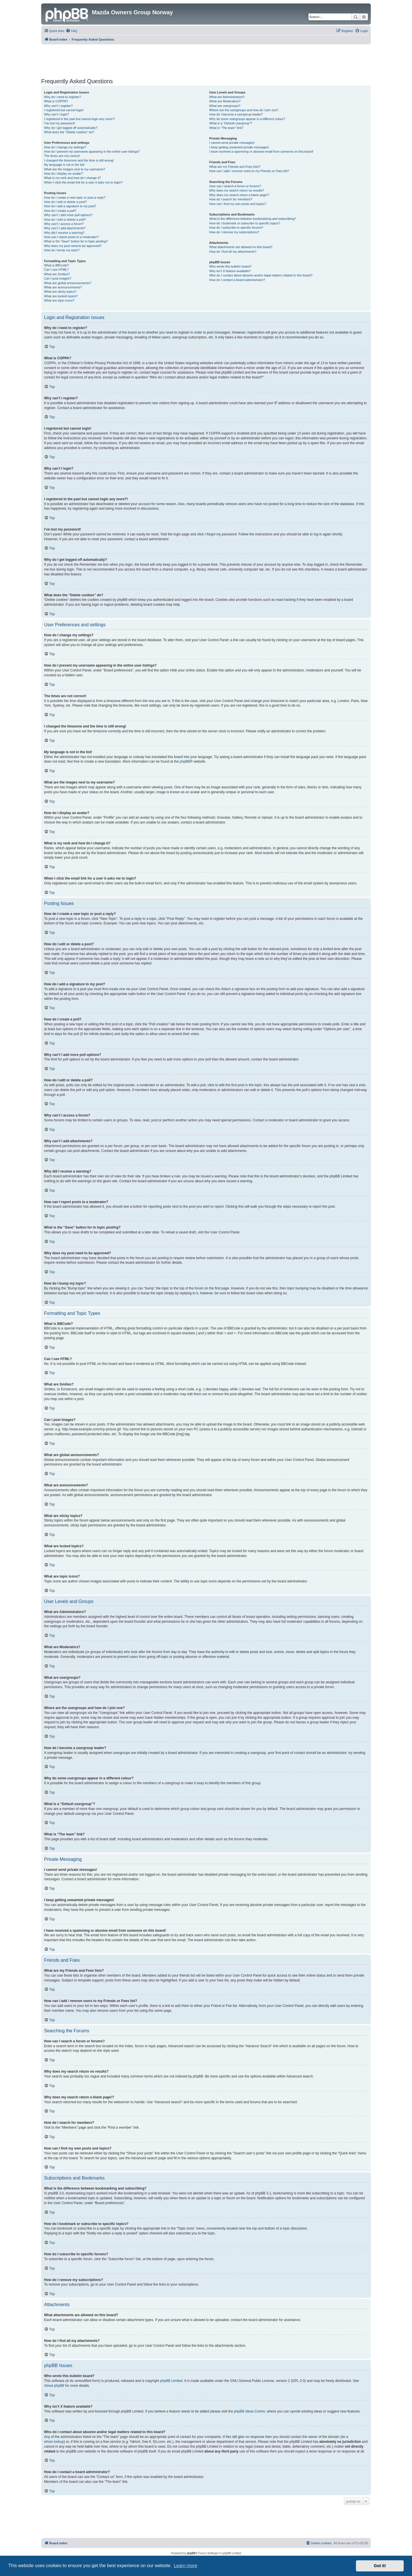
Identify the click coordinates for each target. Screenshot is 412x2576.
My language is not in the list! (64, 164)
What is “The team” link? (226, 127)
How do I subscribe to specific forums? (236, 227)
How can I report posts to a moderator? (71, 237)
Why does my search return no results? (236, 190)
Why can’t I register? (58, 105)
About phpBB (54, 2386)
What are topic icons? (59, 300)
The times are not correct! (62, 155)
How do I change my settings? (65, 147)
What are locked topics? (61, 296)
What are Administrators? (227, 97)
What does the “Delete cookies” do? (69, 132)
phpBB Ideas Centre (249, 2411)
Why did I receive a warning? (64, 232)
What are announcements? (63, 287)
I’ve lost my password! (59, 123)
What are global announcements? (67, 283)
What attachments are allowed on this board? (240, 247)
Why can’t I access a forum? (64, 224)
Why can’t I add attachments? (65, 228)
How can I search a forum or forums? (235, 186)
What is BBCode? (56, 265)
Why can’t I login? (56, 114)
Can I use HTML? (56, 269)
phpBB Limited (171, 2381)
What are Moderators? (224, 101)
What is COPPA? (56, 101)
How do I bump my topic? (62, 250)
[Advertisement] (206, 60)
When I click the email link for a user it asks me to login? (83, 182)
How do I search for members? (230, 199)
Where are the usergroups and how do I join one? (243, 110)
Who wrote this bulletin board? (230, 266)
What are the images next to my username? (74, 169)
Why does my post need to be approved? (73, 246)
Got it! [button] (380, 2565)
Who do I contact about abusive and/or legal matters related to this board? (260, 275)
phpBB (185, 761)
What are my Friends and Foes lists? (234, 166)
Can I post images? (57, 278)
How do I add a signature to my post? (70, 206)
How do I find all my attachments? (232, 251)
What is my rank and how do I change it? (72, 178)
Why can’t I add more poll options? (68, 215)
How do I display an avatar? (63, 173)
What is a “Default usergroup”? (230, 123)
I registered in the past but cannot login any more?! (79, 119)
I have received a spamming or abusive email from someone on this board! (261, 151)
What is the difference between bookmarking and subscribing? (252, 218)
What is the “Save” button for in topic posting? (76, 241)
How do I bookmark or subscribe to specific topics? (244, 223)
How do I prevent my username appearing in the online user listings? (92, 151)
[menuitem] (71, 30)
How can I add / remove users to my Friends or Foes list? (249, 171)
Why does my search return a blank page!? (239, 195)
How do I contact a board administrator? (237, 280)
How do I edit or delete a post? (65, 202)
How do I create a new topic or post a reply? (75, 197)
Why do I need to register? (62, 97)
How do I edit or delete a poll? (65, 219)
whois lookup (54, 2442)
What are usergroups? (224, 105)
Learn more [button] (185, 2565)
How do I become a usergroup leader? (236, 114)
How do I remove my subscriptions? (234, 232)
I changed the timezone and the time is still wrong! (79, 160)
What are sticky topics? (60, 291)
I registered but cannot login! (64, 110)
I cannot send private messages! (231, 142)
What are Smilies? (57, 274)
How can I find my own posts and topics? (237, 204)
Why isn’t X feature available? (230, 271)
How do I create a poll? (60, 210)
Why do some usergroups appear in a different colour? (247, 119)
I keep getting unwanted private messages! (239, 147)
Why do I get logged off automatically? (70, 127)
